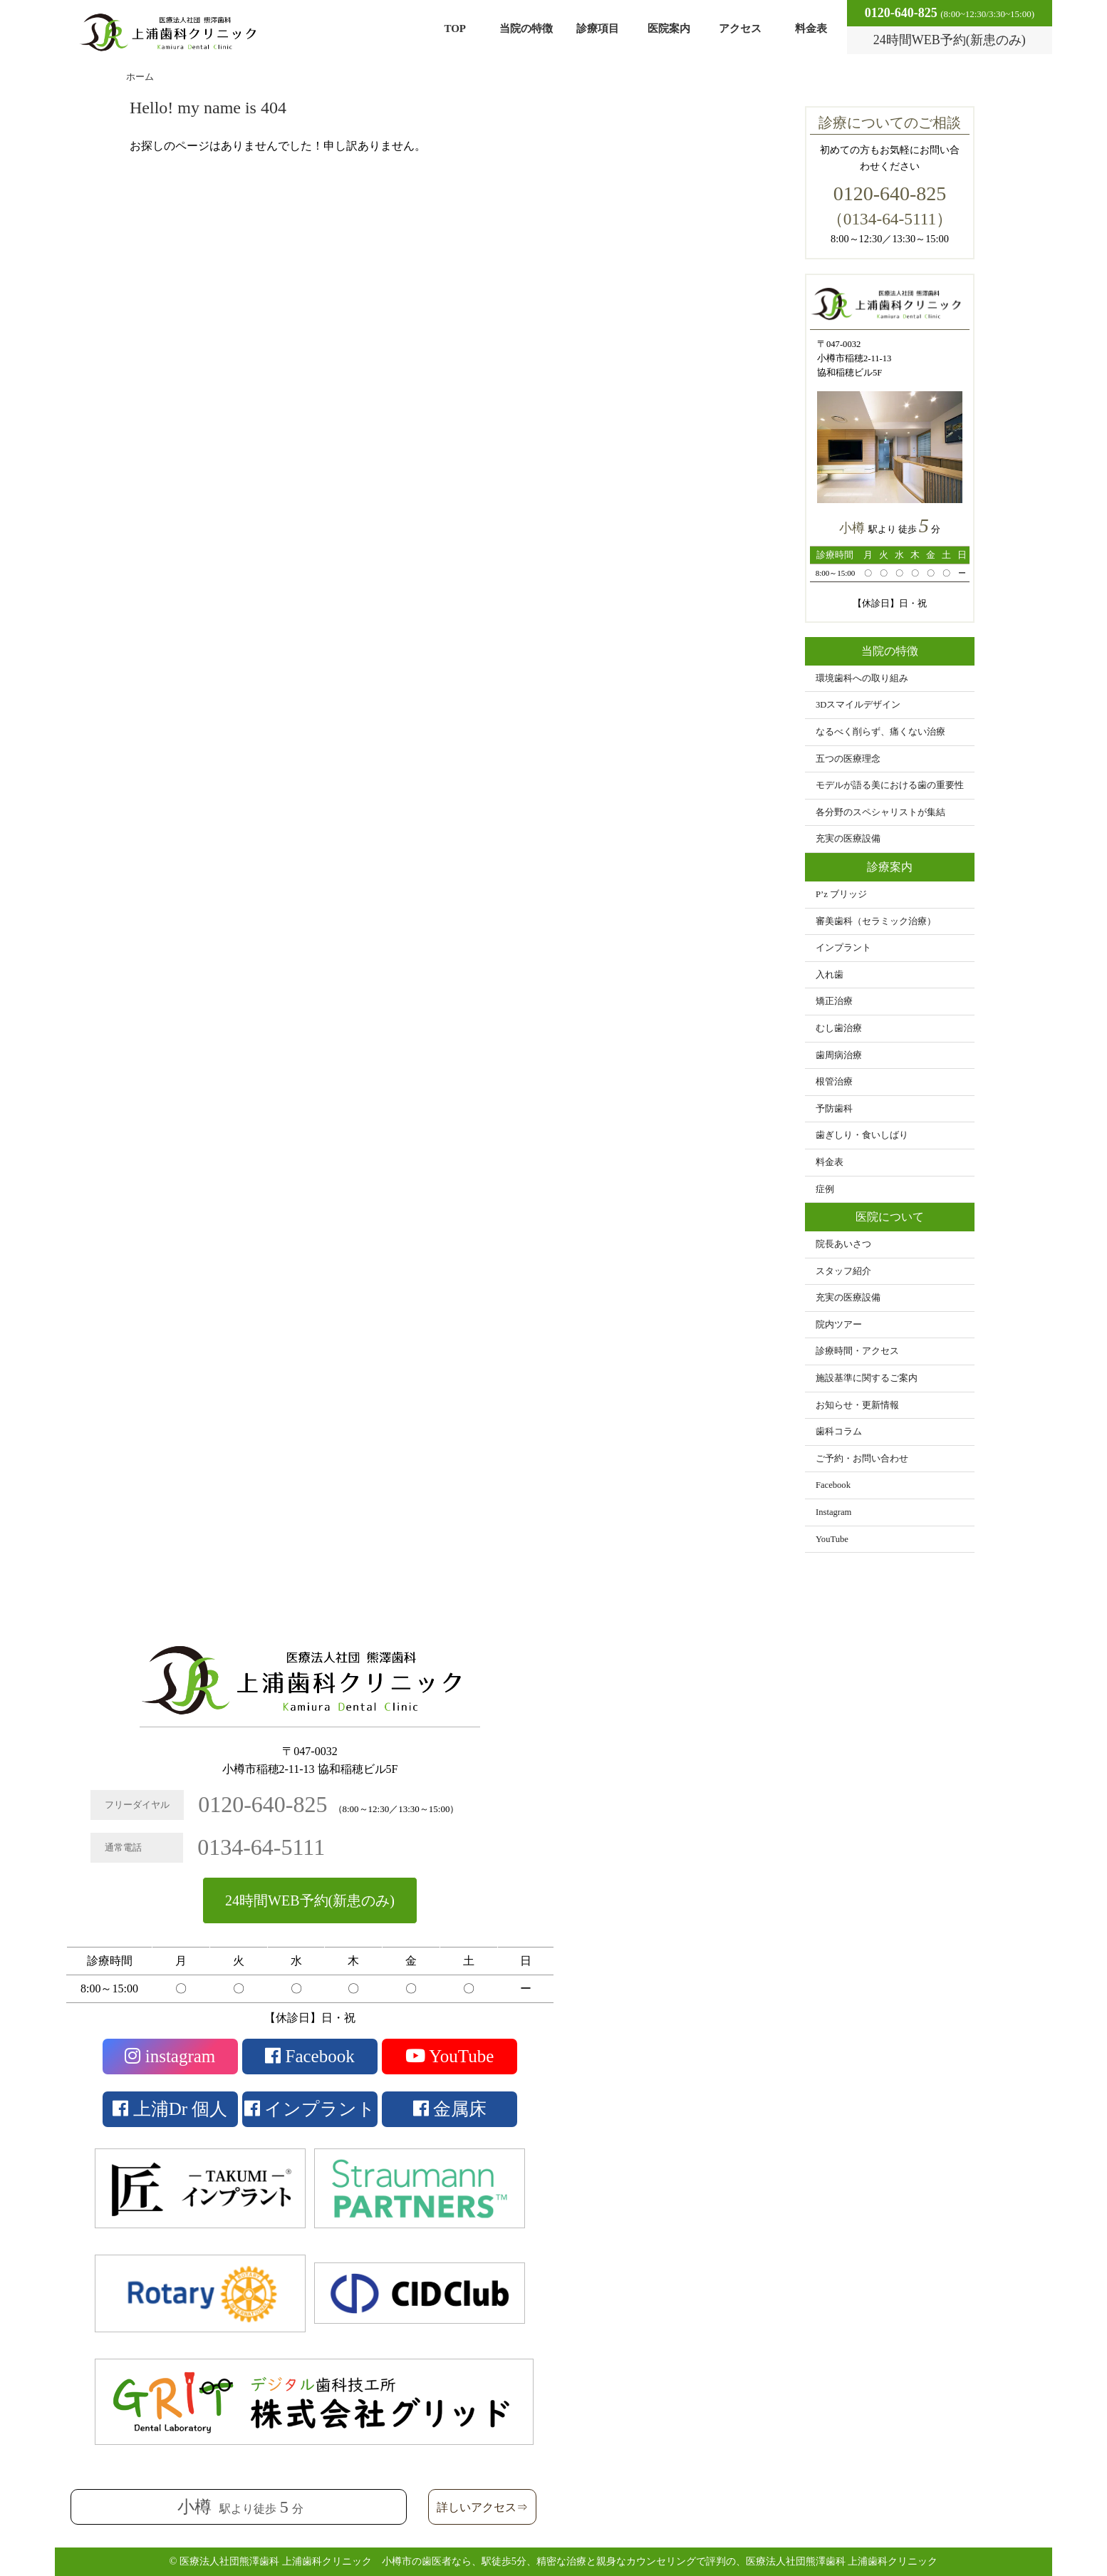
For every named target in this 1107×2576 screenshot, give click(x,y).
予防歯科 (834, 1109)
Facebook (833, 1485)
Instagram (833, 1512)
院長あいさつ (843, 1244)
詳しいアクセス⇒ (482, 2507)
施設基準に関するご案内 (867, 1378)
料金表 (811, 28)
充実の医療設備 (848, 839)
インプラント (843, 948)
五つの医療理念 (848, 759)
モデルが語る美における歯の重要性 (890, 785)
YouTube (832, 1539)
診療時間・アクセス (857, 1351)
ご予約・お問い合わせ (862, 1459)
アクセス (740, 28)
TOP (455, 28)
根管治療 (834, 1082)
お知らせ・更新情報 (857, 1405)
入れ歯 (829, 975)
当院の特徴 (526, 28)
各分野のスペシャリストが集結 (880, 812)
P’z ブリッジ (841, 894)
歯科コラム (839, 1432)
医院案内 (669, 28)
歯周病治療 (839, 1055)
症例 (825, 1189)
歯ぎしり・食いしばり (862, 1135)
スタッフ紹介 (843, 1271)
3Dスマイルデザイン (858, 705)
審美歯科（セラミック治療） (876, 921)
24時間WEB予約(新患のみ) (310, 1900)
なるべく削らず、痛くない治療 (880, 732)
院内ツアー (839, 1325)
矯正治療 (834, 1001)
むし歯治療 (839, 1028)
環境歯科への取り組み (862, 678)
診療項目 (597, 28)
